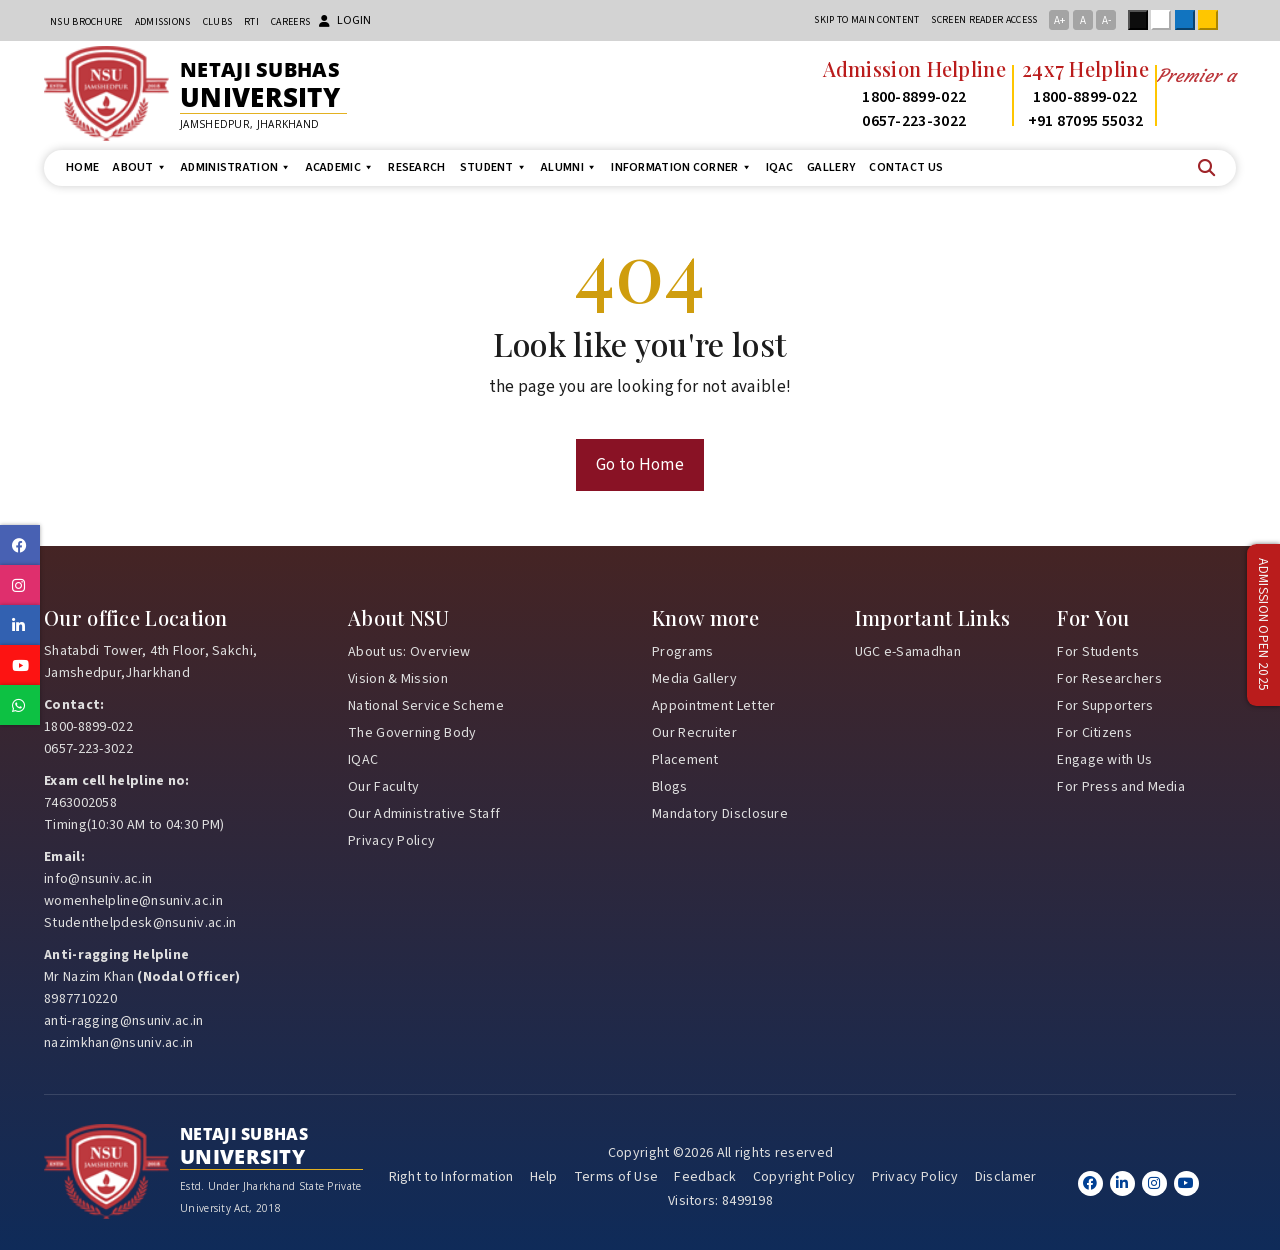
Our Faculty (383, 787)
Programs (682, 652)
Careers (290, 22)
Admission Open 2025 (1263, 625)
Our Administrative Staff (424, 814)
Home (82, 167)
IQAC (779, 167)
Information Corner (681, 167)
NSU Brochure (86, 22)
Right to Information (451, 1177)
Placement (685, 760)
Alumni (569, 167)
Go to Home (640, 465)
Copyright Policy (804, 1177)
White (1165, 20)
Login (345, 20)
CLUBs (218, 22)
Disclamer (1006, 1177)
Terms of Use (616, 1177)
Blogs (670, 787)
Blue (1189, 20)
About (140, 167)
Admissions (163, 22)
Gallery (831, 167)
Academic (340, 167)
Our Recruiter (694, 733)
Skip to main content (866, 20)
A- (1106, 20)
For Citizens (1094, 733)
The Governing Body (412, 733)
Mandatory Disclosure (720, 814)
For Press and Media (1121, 787)
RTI (251, 22)
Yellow (1212, 20)
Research (416, 167)
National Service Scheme (426, 706)
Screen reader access (984, 20)
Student (493, 167)
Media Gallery (694, 679)
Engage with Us (1104, 760)
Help (544, 1177)
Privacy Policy (391, 841)
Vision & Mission (398, 679)
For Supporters (1105, 706)
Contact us (906, 167)
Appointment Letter (713, 706)
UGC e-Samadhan (908, 652)
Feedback (705, 1177)
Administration (236, 167)
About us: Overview (409, 652)
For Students (1098, 652)
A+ (1059, 20)
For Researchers (1109, 679)
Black (1142, 20)
